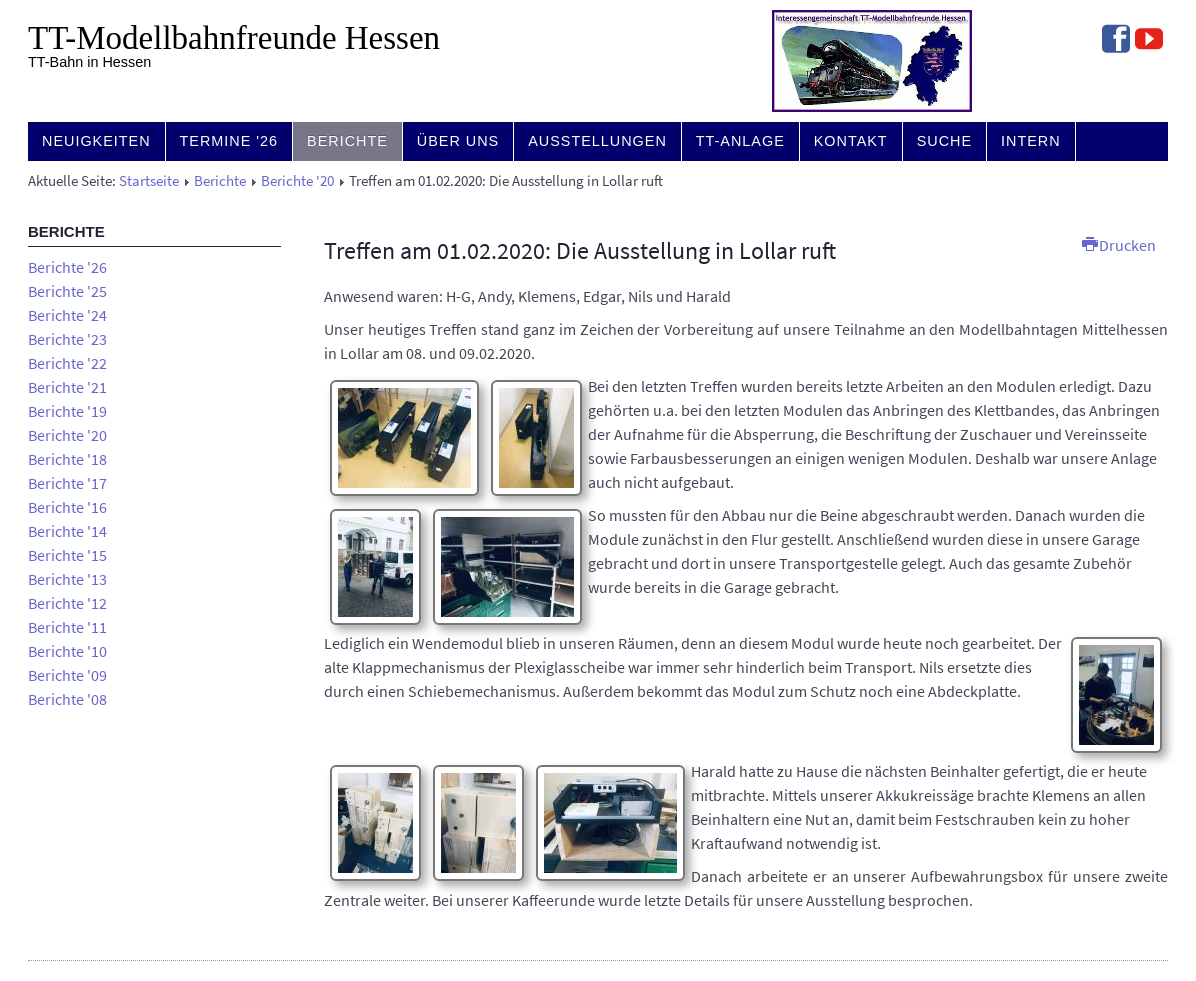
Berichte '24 (67, 315)
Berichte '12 (67, 603)
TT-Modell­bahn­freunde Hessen (234, 38)
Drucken (1119, 245)
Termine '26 (229, 141)
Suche (944, 141)
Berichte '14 (67, 531)
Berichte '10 (67, 651)
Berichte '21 (67, 387)
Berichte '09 (67, 675)
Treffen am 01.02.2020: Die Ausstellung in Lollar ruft (580, 250)
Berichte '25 (67, 291)
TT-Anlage (740, 141)
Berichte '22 (67, 363)
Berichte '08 (67, 699)
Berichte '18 (67, 459)
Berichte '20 (297, 181)
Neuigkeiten (96, 141)
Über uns (458, 141)
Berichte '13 (67, 579)
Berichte (347, 141)
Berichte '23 (67, 339)
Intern (1031, 141)
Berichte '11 (67, 627)
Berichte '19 (67, 411)
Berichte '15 (67, 555)
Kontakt (851, 141)
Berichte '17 (67, 483)
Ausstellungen (597, 141)
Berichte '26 (67, 267)
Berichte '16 (67, 507)
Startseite (149, 181)
